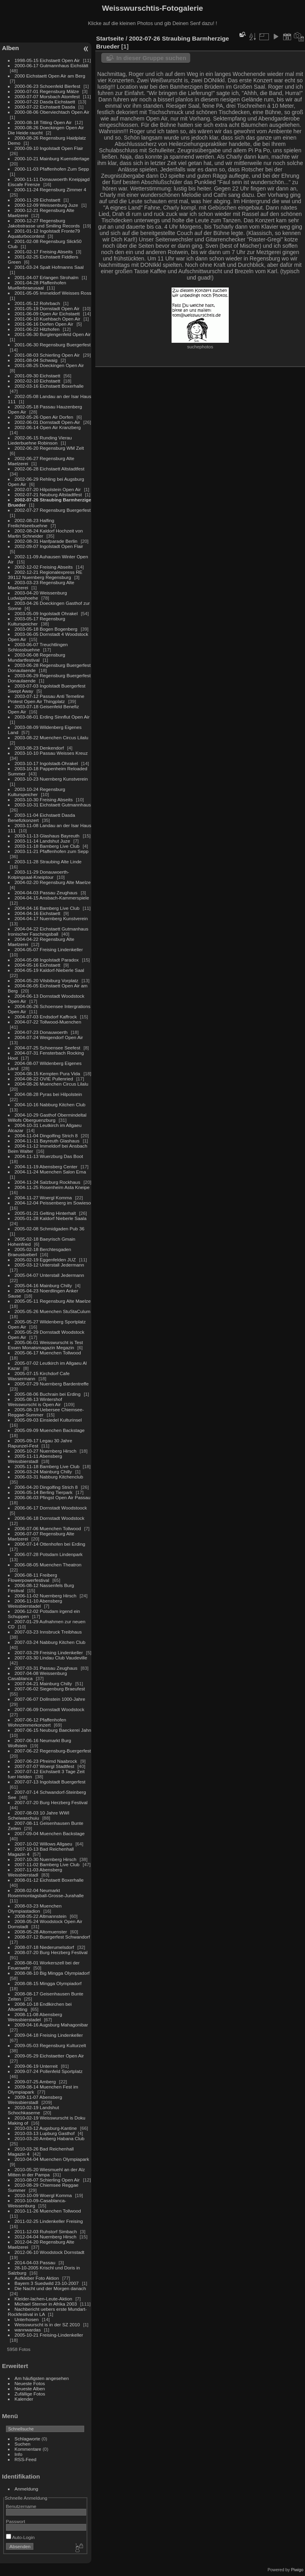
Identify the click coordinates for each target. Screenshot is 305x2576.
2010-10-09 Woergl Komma (43, 2195)
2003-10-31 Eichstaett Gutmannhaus (53, 804)
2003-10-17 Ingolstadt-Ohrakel (46, 763)
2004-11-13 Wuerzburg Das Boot (49, 1156)
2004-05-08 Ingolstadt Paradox (47, 959)
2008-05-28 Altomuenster (41, 1931)
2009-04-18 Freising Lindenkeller (49, 2035)
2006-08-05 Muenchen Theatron (48, 1564)
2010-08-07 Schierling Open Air (47, 2179)
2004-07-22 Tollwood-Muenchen (48, 1021)
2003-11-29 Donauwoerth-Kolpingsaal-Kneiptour (38, 874)
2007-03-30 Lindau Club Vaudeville (51, 1657)
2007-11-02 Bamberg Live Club (47, 1864)
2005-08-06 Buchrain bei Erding (48, 1394)
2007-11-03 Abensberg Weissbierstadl (35, 1872)
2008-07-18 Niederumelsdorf (44, 1947)
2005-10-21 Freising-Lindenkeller (49, 2334)
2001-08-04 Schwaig (36, 360)
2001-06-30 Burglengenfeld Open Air (53, 334)
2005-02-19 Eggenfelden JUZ (45, 1259)
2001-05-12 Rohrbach (37, 303)
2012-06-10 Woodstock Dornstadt (50, 2252)
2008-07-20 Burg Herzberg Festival (51, 1952)
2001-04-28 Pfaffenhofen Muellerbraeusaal (37, 285)
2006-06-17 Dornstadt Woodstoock (51, 1507)
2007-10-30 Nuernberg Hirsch (46, 1859)
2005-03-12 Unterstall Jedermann (49, 1264)
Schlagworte (28, 2438)
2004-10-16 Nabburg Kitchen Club (50, 1104)
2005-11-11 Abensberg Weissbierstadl (35, 1458)
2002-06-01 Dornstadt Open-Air (47, 422)
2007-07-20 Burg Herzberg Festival (51, 1802)
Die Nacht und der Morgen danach (50, 2288)
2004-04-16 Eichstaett (37, 913)
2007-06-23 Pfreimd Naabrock (46, 1761)
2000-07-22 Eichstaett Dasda (45, 106)
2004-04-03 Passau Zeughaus (46, 892)
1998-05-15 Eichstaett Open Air (47, 60)
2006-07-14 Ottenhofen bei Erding (50, 1543)
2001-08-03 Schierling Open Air (47, 354)
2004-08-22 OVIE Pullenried (44, 1078)
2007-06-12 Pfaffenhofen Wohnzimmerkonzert (37, 1722)
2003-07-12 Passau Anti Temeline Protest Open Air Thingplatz (46, 699)
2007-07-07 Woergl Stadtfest (44, 1766)
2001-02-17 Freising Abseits (44, 251)
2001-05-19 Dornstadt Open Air (47, 308)
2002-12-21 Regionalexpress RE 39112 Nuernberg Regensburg (45, 574)
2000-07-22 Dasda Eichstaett (45, 101)
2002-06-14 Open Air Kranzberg (48, 427)
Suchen (23, 2443)
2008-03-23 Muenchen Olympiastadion (35, 1908)
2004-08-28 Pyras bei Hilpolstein (48, 1094)
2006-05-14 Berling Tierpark (44, 1492)
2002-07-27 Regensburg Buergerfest (53, 510)
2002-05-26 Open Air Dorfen (44, 417)
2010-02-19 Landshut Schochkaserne (33, 2110)
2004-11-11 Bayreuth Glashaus (47, 1140)
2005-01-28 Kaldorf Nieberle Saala (51, 1218)
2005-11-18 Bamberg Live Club (47, 1466)
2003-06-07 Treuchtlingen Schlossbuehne (38, 647)
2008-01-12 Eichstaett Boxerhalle (49, 1879)
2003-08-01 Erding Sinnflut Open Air (52, 716)
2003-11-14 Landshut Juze (42, 840)
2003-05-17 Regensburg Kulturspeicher (36, 621)
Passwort (15, 2521)
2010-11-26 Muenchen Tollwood (48, 2210)
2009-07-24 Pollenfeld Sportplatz (49, 2071)
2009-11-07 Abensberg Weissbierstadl (35, 2099)
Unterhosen (27, 2319)
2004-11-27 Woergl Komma (43, 1197)
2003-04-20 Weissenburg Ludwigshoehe (37, 595)
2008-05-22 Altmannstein (41, 1916)
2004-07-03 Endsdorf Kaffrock (46, 1016)
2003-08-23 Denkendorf (39, 747)
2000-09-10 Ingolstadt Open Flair (49, 148)
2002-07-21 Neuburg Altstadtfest (48, 494)
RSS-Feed (26, 2459)
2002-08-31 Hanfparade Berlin (46, 541)
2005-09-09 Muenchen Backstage (50, 1430)
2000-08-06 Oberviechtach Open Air (52, 112)
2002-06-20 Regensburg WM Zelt (49, 448)
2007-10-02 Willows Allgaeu (43, 1843)
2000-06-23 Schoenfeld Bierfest (47, 86)
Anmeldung (27, 2488)
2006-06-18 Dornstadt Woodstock (50, 1518)
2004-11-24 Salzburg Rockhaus (47, 1182)
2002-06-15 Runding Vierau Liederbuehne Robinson (40, 440)
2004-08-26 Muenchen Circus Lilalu (52, 1083)
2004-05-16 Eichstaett (37, 964)
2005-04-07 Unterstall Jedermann (49, 1275)
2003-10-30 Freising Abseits (44, 799)
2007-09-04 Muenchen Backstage (50, 1833)
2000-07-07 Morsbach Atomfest (47, 96)
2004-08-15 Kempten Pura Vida (47, 1073)
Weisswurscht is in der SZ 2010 (47, 2324)
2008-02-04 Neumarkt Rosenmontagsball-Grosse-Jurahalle (46, 1893)
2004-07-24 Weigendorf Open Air (49, 1037)
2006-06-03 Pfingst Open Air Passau (53, 1497)
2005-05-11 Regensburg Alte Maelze (53, 1301)
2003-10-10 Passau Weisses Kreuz (51, 753)
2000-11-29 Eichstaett (37, 199)
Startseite (110, 38)
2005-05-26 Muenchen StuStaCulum (53, 1311)
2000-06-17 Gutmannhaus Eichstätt (52, 65)
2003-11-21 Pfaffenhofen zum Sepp (52, 851)
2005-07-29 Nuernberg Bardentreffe (52, 1383)
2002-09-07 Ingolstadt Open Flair (49, 546)
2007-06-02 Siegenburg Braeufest (50, 1688)
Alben (10, 48)
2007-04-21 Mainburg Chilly (43, 1683)
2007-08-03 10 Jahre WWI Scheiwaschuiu (38, 1815)
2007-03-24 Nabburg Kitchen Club (50, 1642)
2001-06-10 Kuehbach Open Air (48, 318)
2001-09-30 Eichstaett (37, 375)
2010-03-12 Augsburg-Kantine (46, 2128)
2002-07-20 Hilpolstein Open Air (48, 489)
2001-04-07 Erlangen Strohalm (47, 277)
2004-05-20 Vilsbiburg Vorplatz (47, 980)
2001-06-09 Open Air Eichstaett (47, 313)
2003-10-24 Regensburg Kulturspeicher (36, 792)
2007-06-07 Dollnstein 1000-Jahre (50, 1699)
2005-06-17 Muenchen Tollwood (48, 1352)
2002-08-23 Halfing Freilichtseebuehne (31, 523)
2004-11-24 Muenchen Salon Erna (50, 1171)
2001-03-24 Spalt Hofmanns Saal (49, 267)
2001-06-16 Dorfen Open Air (44, 323)
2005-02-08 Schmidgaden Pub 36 (50, 1228)
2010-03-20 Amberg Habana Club (50, 2138)
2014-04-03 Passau (35, 2262)
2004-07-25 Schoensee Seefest (48, 1047)
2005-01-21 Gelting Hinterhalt (45, 1213)
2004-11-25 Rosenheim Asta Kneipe (52, 1187)
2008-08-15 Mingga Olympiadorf (48, 1983)
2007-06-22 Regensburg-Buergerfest (53, 1750)
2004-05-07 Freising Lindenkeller (49, 949)
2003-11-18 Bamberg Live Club (47, 846)
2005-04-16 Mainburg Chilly (43, 1285)
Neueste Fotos (30, 2383)
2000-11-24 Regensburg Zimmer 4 (51, 189)
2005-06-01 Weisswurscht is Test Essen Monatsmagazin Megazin (45, 1345)
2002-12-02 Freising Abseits (44, 566)
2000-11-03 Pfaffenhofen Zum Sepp (52, 168)
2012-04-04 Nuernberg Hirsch (46, 2236)
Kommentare (28, 2449)
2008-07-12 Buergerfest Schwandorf (52, 1936)
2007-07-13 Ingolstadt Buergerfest (50, 1781)
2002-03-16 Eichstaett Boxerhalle (49, 386)
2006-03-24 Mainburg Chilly (43, 1471)
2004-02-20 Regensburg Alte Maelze (53, 882)
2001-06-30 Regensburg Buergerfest (53, 344)
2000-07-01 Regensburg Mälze (47, 91)
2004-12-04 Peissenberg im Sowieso (53, 1202)
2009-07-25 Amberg (35, 2081)
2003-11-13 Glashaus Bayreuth (47, 835)
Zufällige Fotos (30, 2393)
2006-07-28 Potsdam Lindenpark (49, 1554)
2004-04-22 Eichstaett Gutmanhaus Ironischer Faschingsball (48, 931)
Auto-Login (20, 2537)
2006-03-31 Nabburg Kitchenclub (49, 1476)
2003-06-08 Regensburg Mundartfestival (36, 657)
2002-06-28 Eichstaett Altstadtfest (50, 468)
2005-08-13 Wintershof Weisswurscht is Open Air (35, 1402)
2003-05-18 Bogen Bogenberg (46, 628)
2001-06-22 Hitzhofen (37, 329)
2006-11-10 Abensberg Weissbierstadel (35, 1603)
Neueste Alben (30, 2388)
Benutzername (21, 2506)
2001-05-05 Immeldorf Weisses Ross (53, 292)
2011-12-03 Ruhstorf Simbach (46, 2231)
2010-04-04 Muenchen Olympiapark (52, 2159)
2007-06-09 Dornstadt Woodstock (50, 1709)
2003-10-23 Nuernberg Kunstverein (51, 778)
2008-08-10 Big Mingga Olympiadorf (52, 1973)
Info (19, 2454)
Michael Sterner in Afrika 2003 (46, 2303)
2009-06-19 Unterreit (36, 2066)
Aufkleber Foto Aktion (37, 2278)
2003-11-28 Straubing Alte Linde (48, 861)
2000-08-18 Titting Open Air (43, 122)
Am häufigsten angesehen (42, 2378)
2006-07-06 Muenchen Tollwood (48, 1528)
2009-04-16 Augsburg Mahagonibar (51, 2024)
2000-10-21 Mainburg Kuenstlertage (52, 158)
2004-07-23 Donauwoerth (41, 1032)
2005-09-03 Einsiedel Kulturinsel (48, 1419)
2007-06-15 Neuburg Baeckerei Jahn (53, 1730)
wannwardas (28, 2329)
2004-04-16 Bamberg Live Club (47, 908)
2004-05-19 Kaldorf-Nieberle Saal (49, 970)
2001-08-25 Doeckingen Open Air (49, 365)
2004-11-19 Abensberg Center (46, 1166)
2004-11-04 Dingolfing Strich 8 (46, 1135)
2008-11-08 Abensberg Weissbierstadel (35, 2017)
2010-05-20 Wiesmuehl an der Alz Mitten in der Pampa (46, 2172)
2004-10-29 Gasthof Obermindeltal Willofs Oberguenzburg (47, 1117)
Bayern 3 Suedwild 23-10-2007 (47, 2283)
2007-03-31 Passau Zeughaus (46, 1668)
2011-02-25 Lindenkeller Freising (49, 2221)
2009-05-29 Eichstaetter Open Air (49, 2055)
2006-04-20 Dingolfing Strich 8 (46, 1487)
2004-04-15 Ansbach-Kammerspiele (52, 897)
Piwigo (297, 2569)
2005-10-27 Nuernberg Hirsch (46, 1450)
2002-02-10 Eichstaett (37, 380)
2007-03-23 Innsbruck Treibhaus (48, 1631)
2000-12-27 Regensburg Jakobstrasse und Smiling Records (44, 223)
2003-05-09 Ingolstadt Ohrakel (46, 613)
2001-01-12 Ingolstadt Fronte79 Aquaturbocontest (44, 233)
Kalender (24, 2398)
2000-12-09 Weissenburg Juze (46, 205)
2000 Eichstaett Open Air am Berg (50, 75)
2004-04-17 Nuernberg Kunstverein (51, 918)
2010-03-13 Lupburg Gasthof (45, 2133)
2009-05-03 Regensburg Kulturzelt (50, 2045)
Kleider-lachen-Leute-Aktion (43, 2298)
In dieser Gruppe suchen (151, 57)
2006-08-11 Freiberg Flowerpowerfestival (32, 1577)
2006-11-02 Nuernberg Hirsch (46, 1595)
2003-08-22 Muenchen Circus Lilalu (52, 737)
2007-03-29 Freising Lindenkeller (49, 1652)
